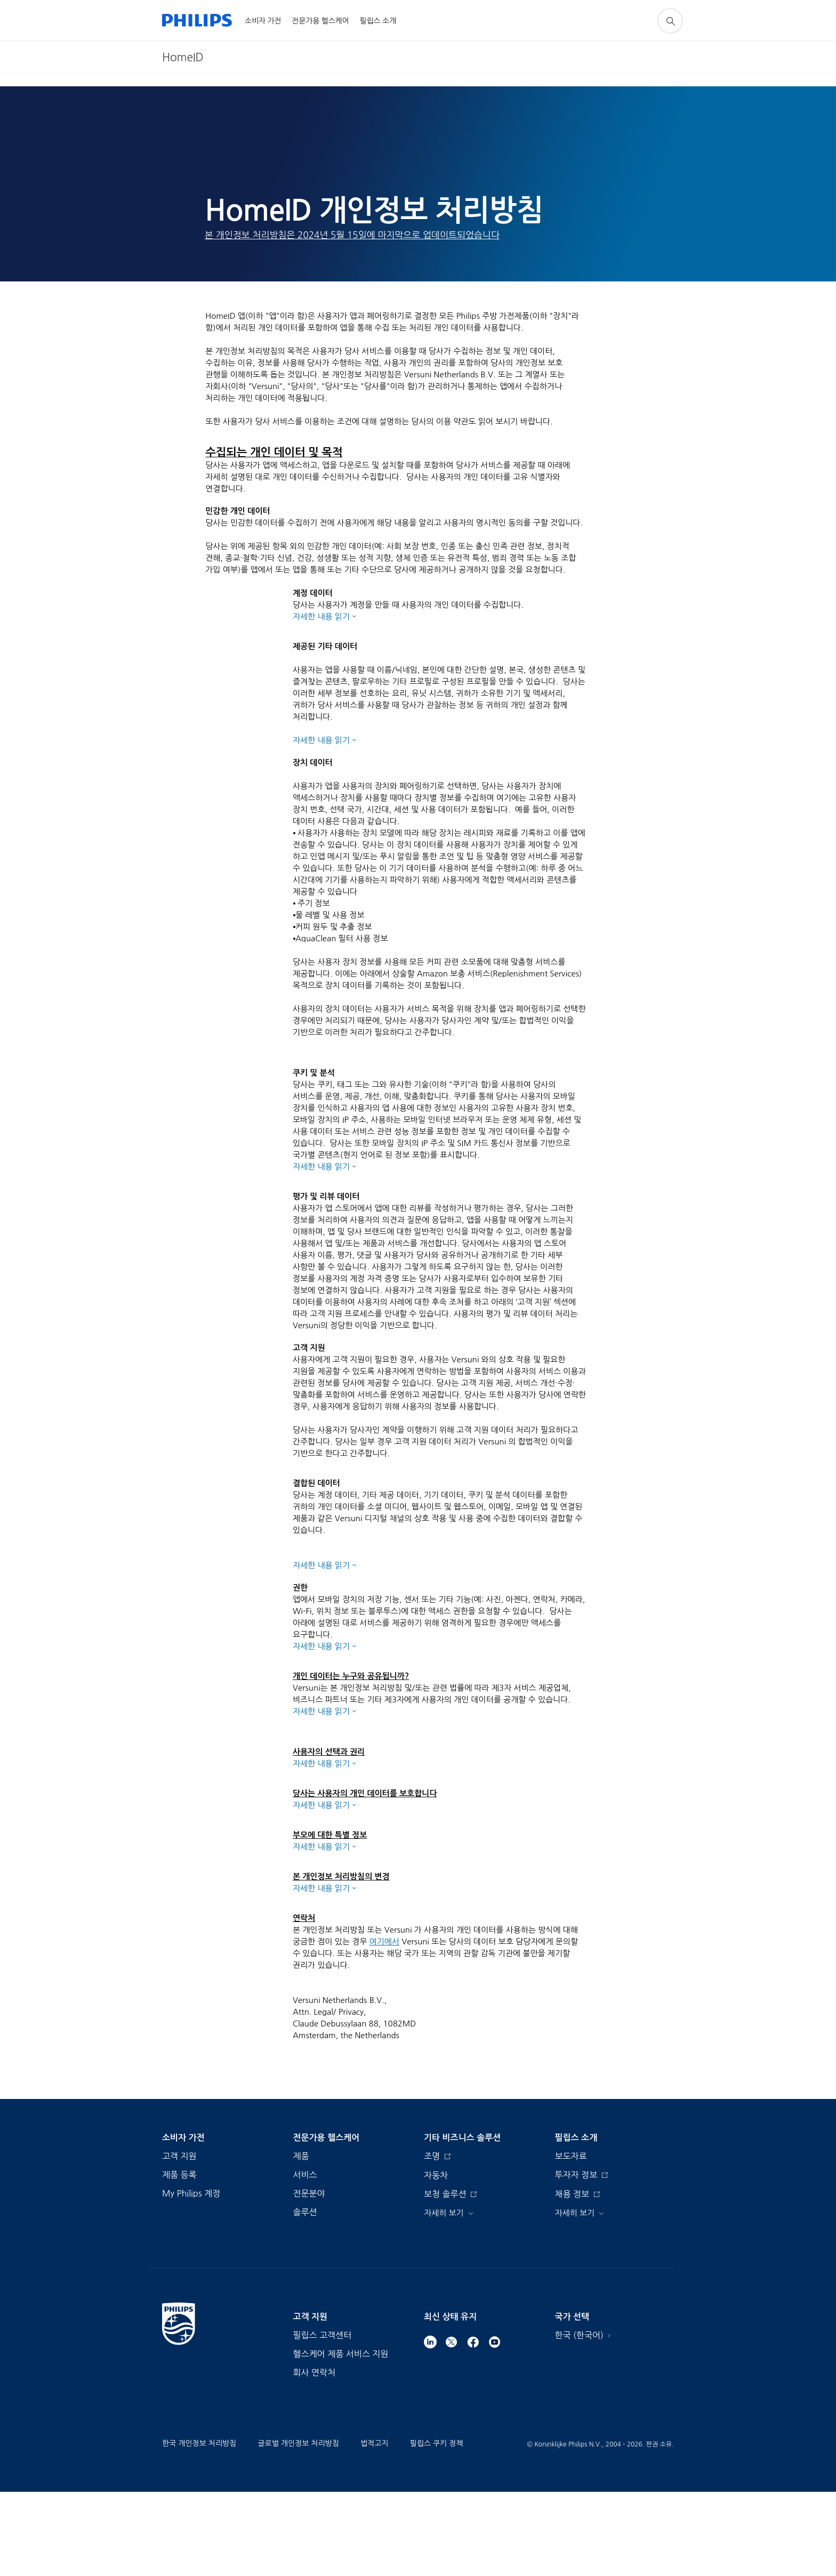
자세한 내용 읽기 (321, 616)
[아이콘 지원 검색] (670, 21)
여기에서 (384, 2026)
